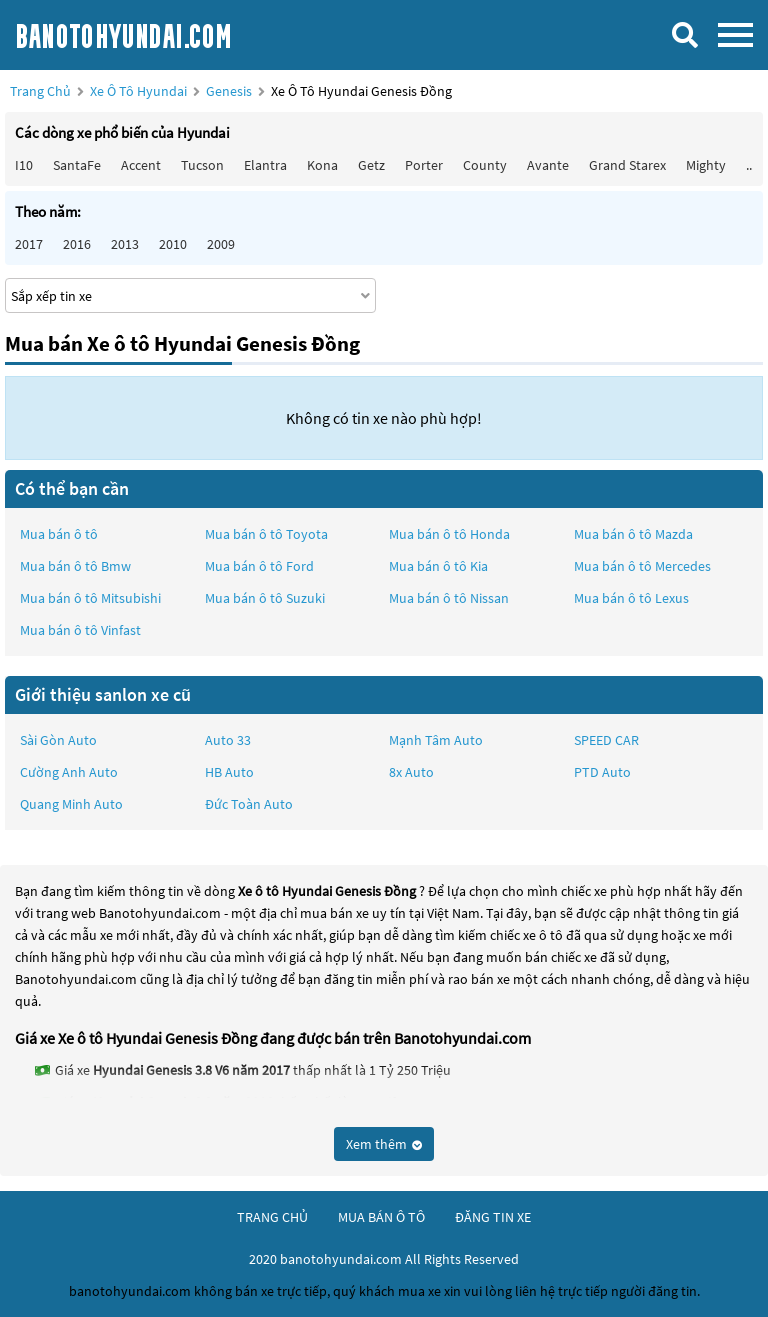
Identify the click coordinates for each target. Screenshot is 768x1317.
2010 (173, 244)
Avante (548, 165)
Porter (424, 165)
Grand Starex (627, 165)
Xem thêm (384, 1144)
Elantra (265, 165)
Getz (371, 165)
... (750, 165)
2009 (221, 244)
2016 (77, 244)
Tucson (202, 165)
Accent (141, 165)
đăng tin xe (493, 1217)
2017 (29, 244)
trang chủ (272, 1217)
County (485, 165)
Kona (322, 165)
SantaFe (77, 165)
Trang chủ (40, 91)
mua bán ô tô (381, 1217)
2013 (125, 244)
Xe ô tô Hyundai (138, 91)
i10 (24, 165)
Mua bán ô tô (59, 534)
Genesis (230, 91)
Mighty (706, 165)
